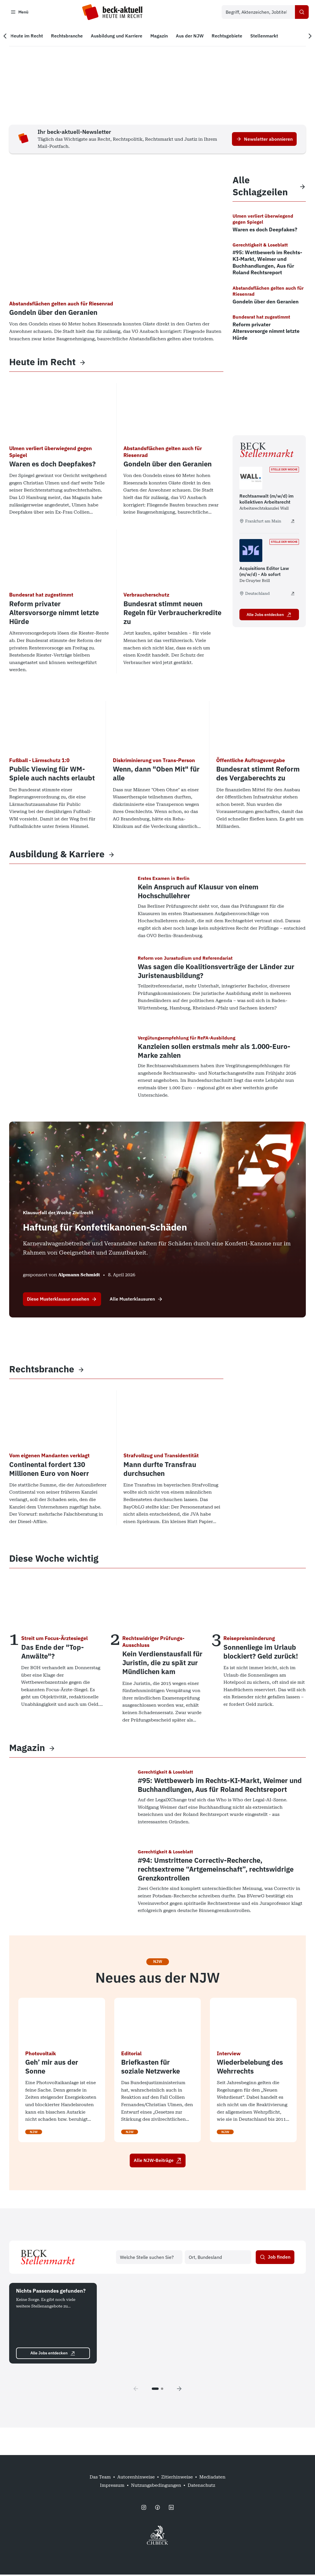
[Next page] (179, 2390)
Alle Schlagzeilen (260, 187)
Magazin (27, 1749)
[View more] (82, 363)
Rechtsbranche (41, 1370)
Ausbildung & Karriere (57, 855)
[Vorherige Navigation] (8, 37)
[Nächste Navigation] (307, 37)
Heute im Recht (42, 363)
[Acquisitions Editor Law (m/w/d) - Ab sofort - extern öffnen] (292, 595)
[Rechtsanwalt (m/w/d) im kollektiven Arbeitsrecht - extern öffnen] (292, 522)
